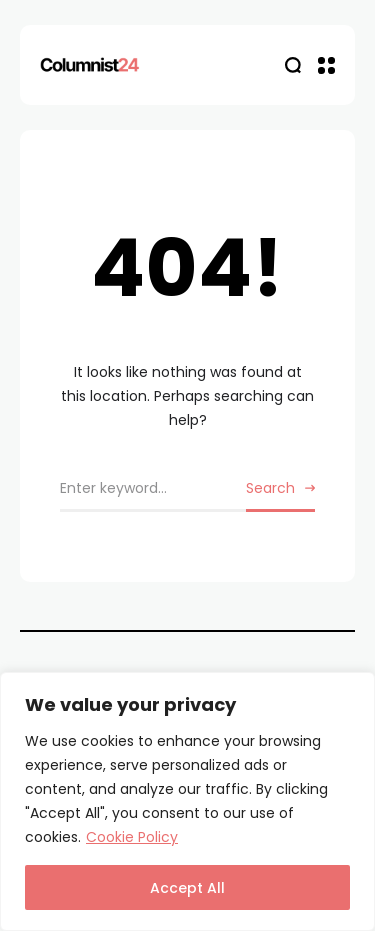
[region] (187, 801)
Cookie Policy (132, 837)
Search (270, 488)
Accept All (187, 888)
